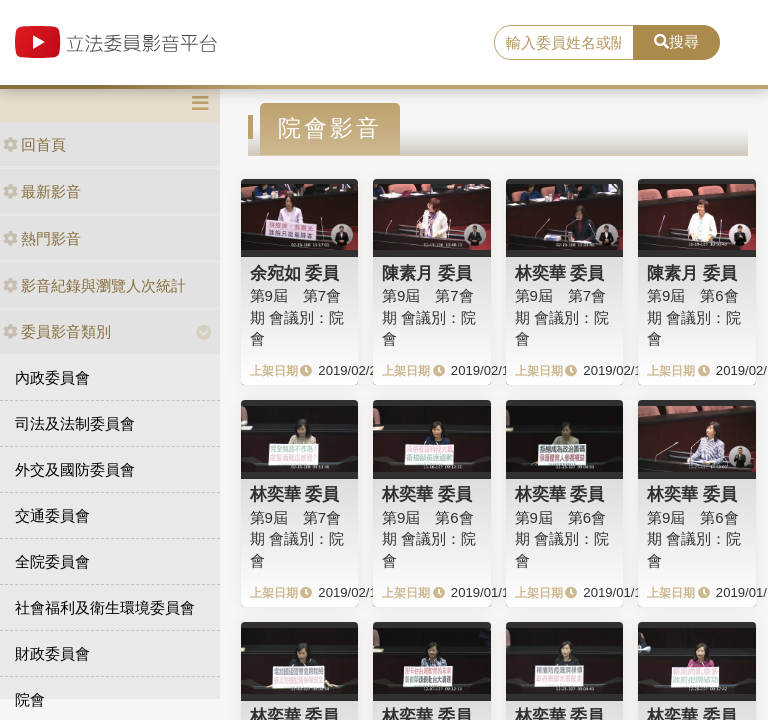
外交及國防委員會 (75, 469)
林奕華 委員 (560, 273)
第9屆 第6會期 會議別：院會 (694, 317)
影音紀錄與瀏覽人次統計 (94, 285)
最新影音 (42, 191)
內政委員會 (52, 377)
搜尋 (676, 41)
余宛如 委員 (295, 273)
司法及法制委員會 (75, 423)
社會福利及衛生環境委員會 (105, 607)
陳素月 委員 (427, 273)
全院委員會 (52, 561)
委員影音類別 (57, 331)
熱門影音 (42, 238)
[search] (564, 43)
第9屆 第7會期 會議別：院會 (297, 317)
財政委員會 (52, 653)
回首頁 (34, 144)
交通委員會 (52, 515)
